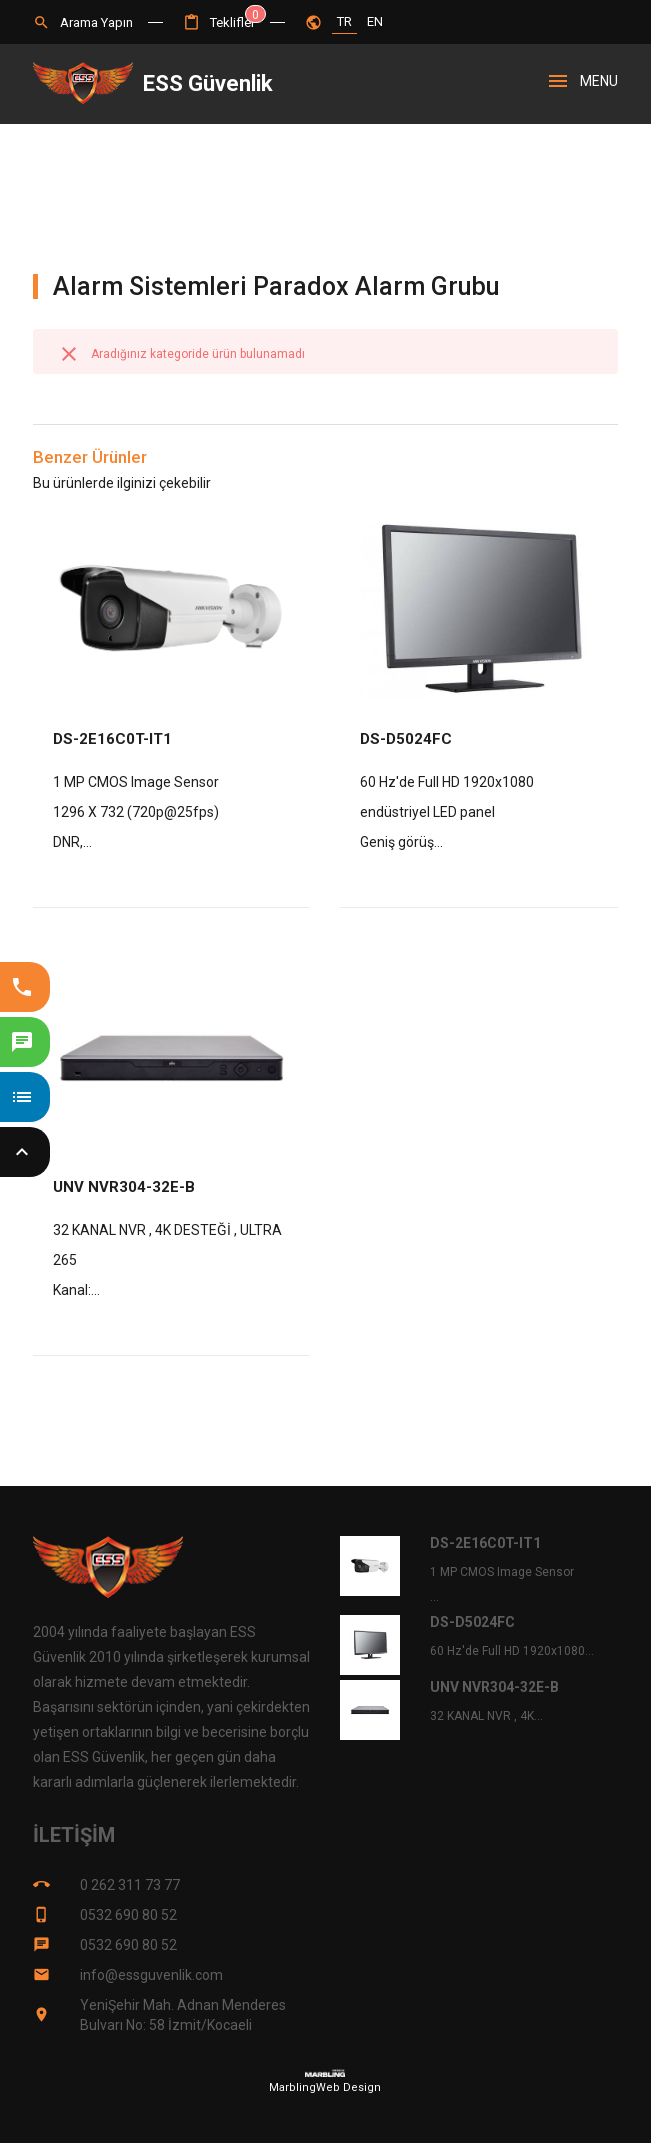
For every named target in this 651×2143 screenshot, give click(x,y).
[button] (219, 22)
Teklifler (219, 22)
